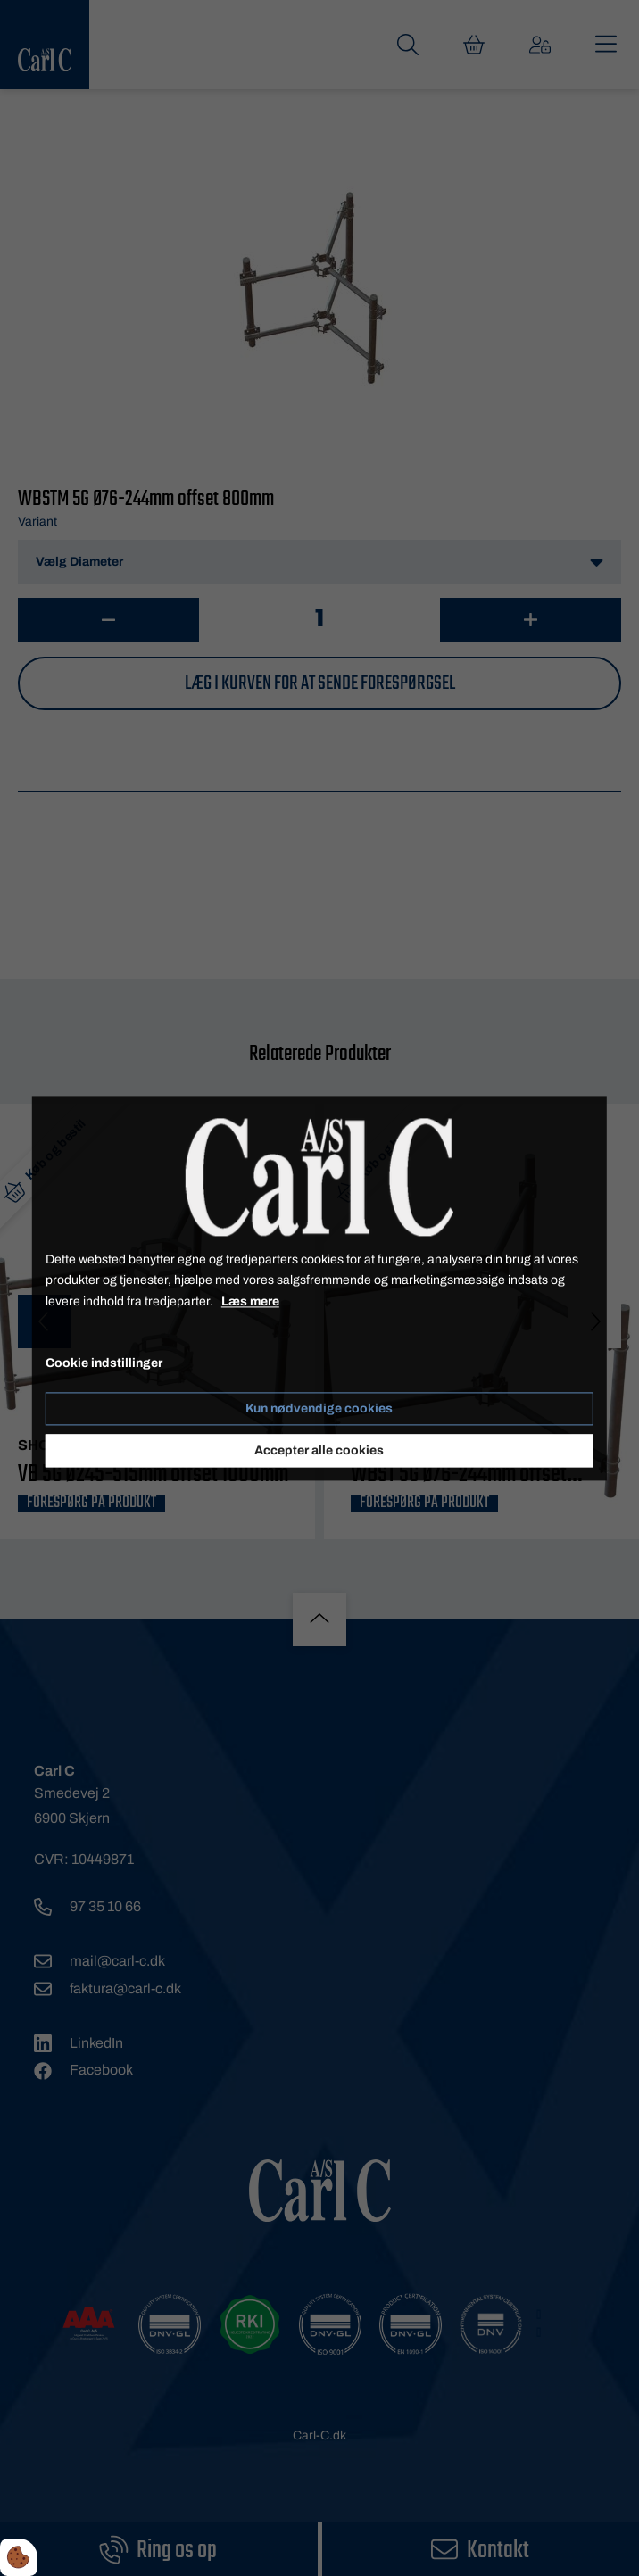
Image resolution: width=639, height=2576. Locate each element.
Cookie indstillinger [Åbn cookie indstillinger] (104, 1363)
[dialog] (319, 1288)
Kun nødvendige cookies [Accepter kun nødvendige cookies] (319, 1408)
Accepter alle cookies (319, 1450)
